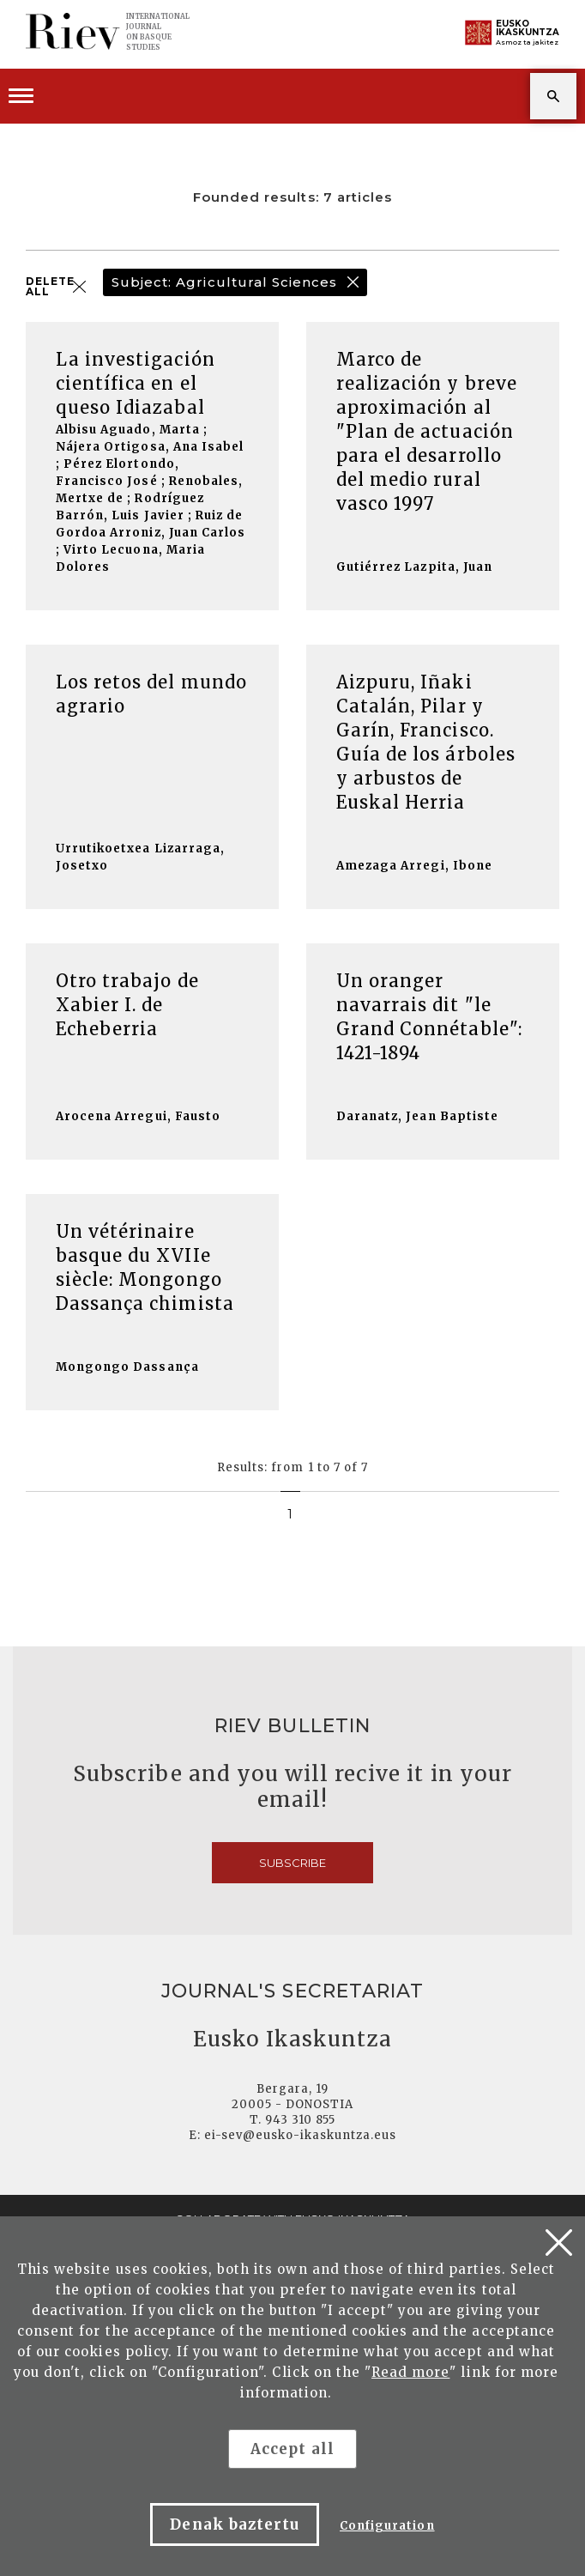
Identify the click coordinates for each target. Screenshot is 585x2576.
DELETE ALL (50, 286)
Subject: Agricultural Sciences (224, 282)
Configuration (387, 2525)
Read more (410, 2372)
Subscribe (292, 1863)
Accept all (292, 2449)
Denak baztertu (234, 2524)
